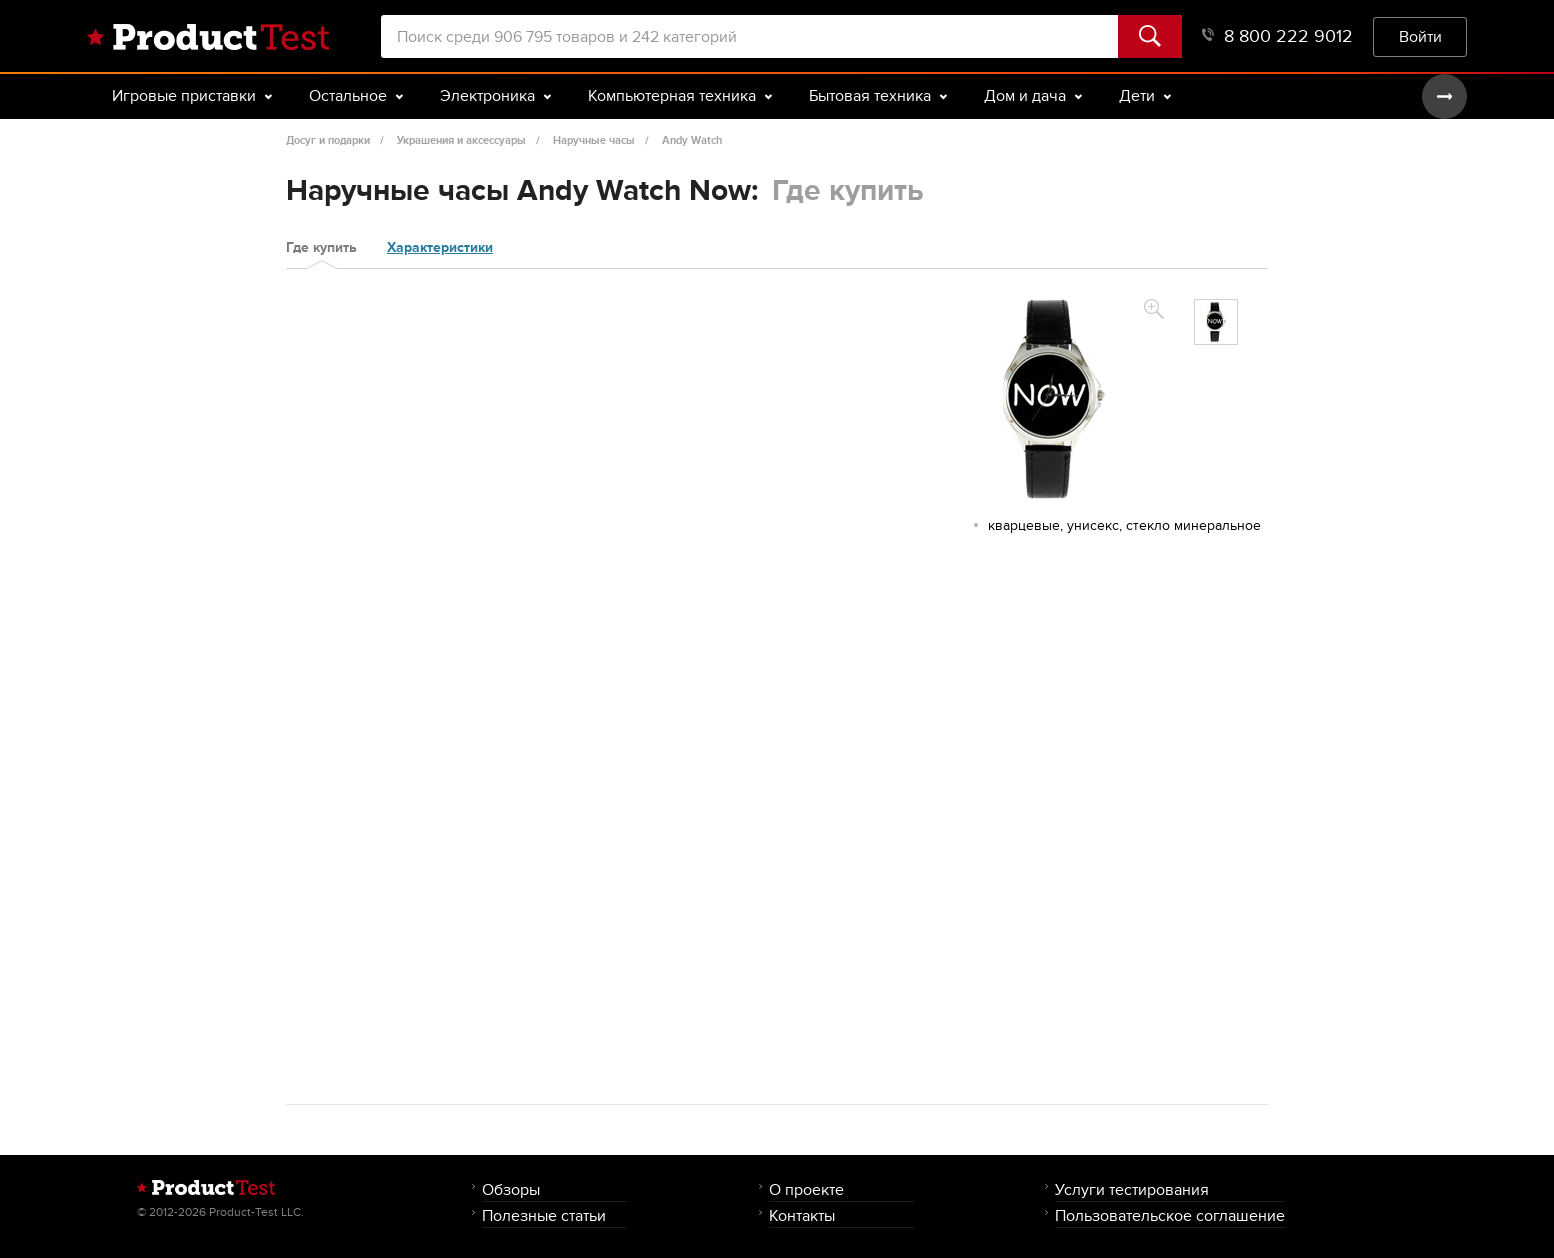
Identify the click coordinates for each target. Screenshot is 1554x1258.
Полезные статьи (544, 1215)
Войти (1420, 36)
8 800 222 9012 (1277, 36)
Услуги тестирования (1132, 1189)
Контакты (802, 1215)
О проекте (806, 1189)
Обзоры (511, 1189)
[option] (1216, 322)
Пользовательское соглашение (1170, 1215)
